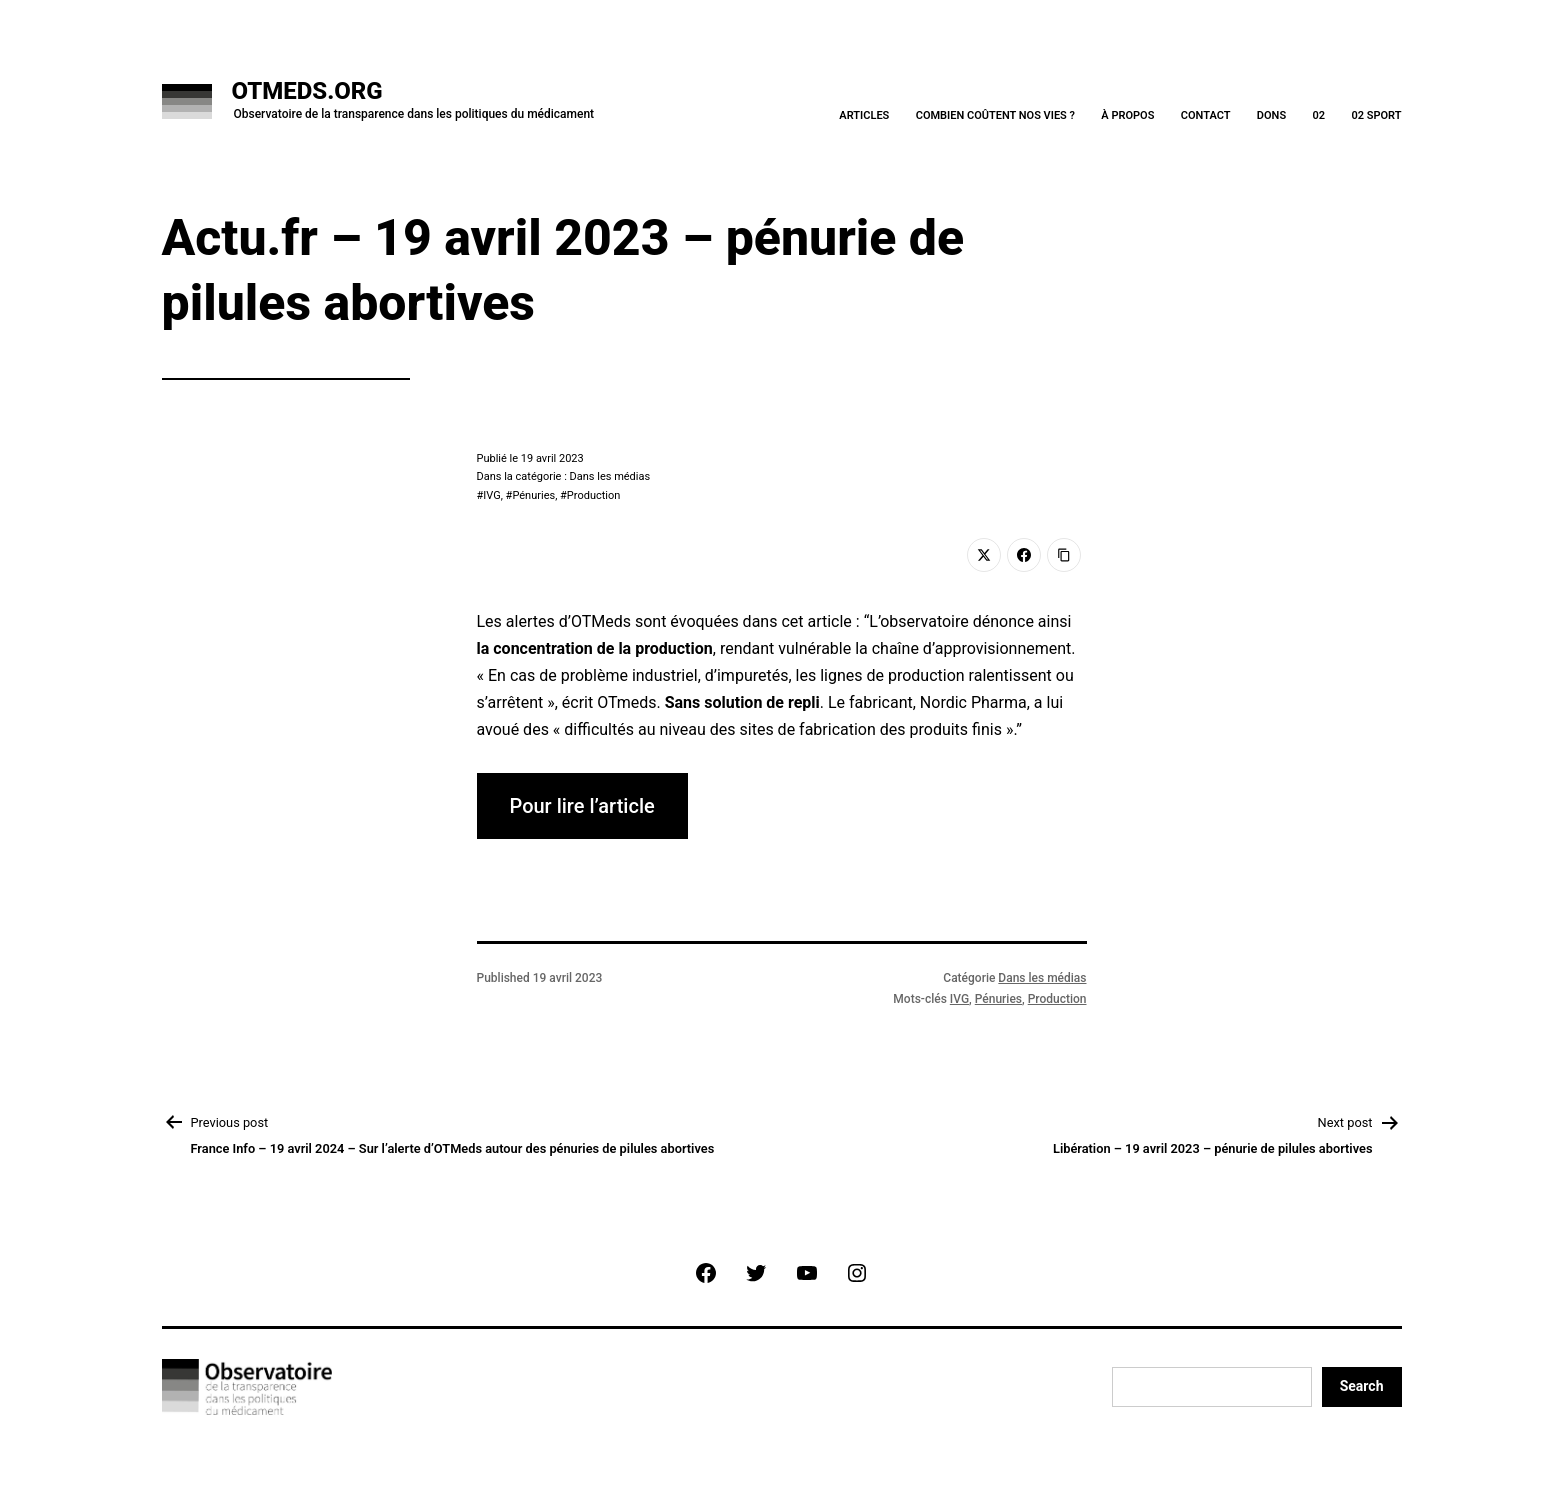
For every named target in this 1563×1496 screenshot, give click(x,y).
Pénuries (533, 495)
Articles (864, 115)
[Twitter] (984, 555)
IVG (491, 495)
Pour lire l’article (582, 806)
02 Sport (1376, 115)
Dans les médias (1042, 978)
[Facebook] (1024, 555)
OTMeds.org (307, 91)
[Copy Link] (1064, 555)
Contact (1206, 115)
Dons (1271, 115)
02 (1318, 115)
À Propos (1127, 115)
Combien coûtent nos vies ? (995, 115)
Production (593, 495)
